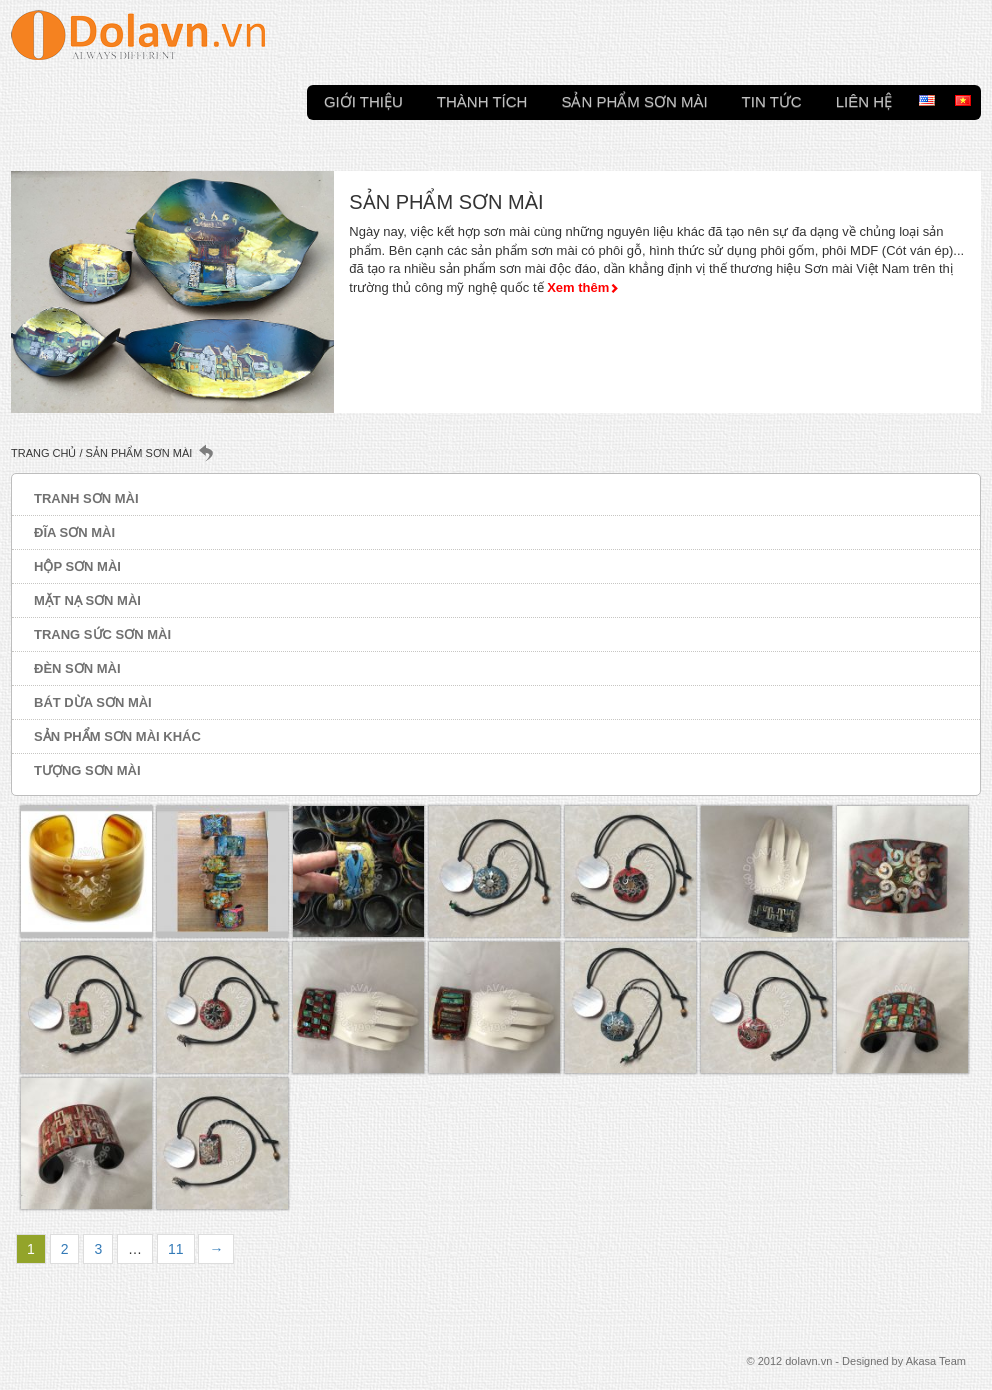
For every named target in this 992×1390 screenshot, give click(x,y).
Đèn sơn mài (77, 668)
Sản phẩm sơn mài (634, 99)
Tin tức (772, 99)
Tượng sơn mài (87, 770)
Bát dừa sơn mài (93, 702)
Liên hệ (864, 99)
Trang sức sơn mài (102, 634)
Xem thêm (578, 287)
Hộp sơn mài (77, 566)
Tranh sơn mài (86, 498)
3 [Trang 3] (98, 1249)
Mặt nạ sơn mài (87, 600)
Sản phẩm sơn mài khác (117, 736)
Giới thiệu (363, 99)
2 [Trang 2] (65, 1249)
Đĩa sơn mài (74, 532)
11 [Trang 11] (176, 1249)
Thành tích (482, 99)
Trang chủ (43, 453)
